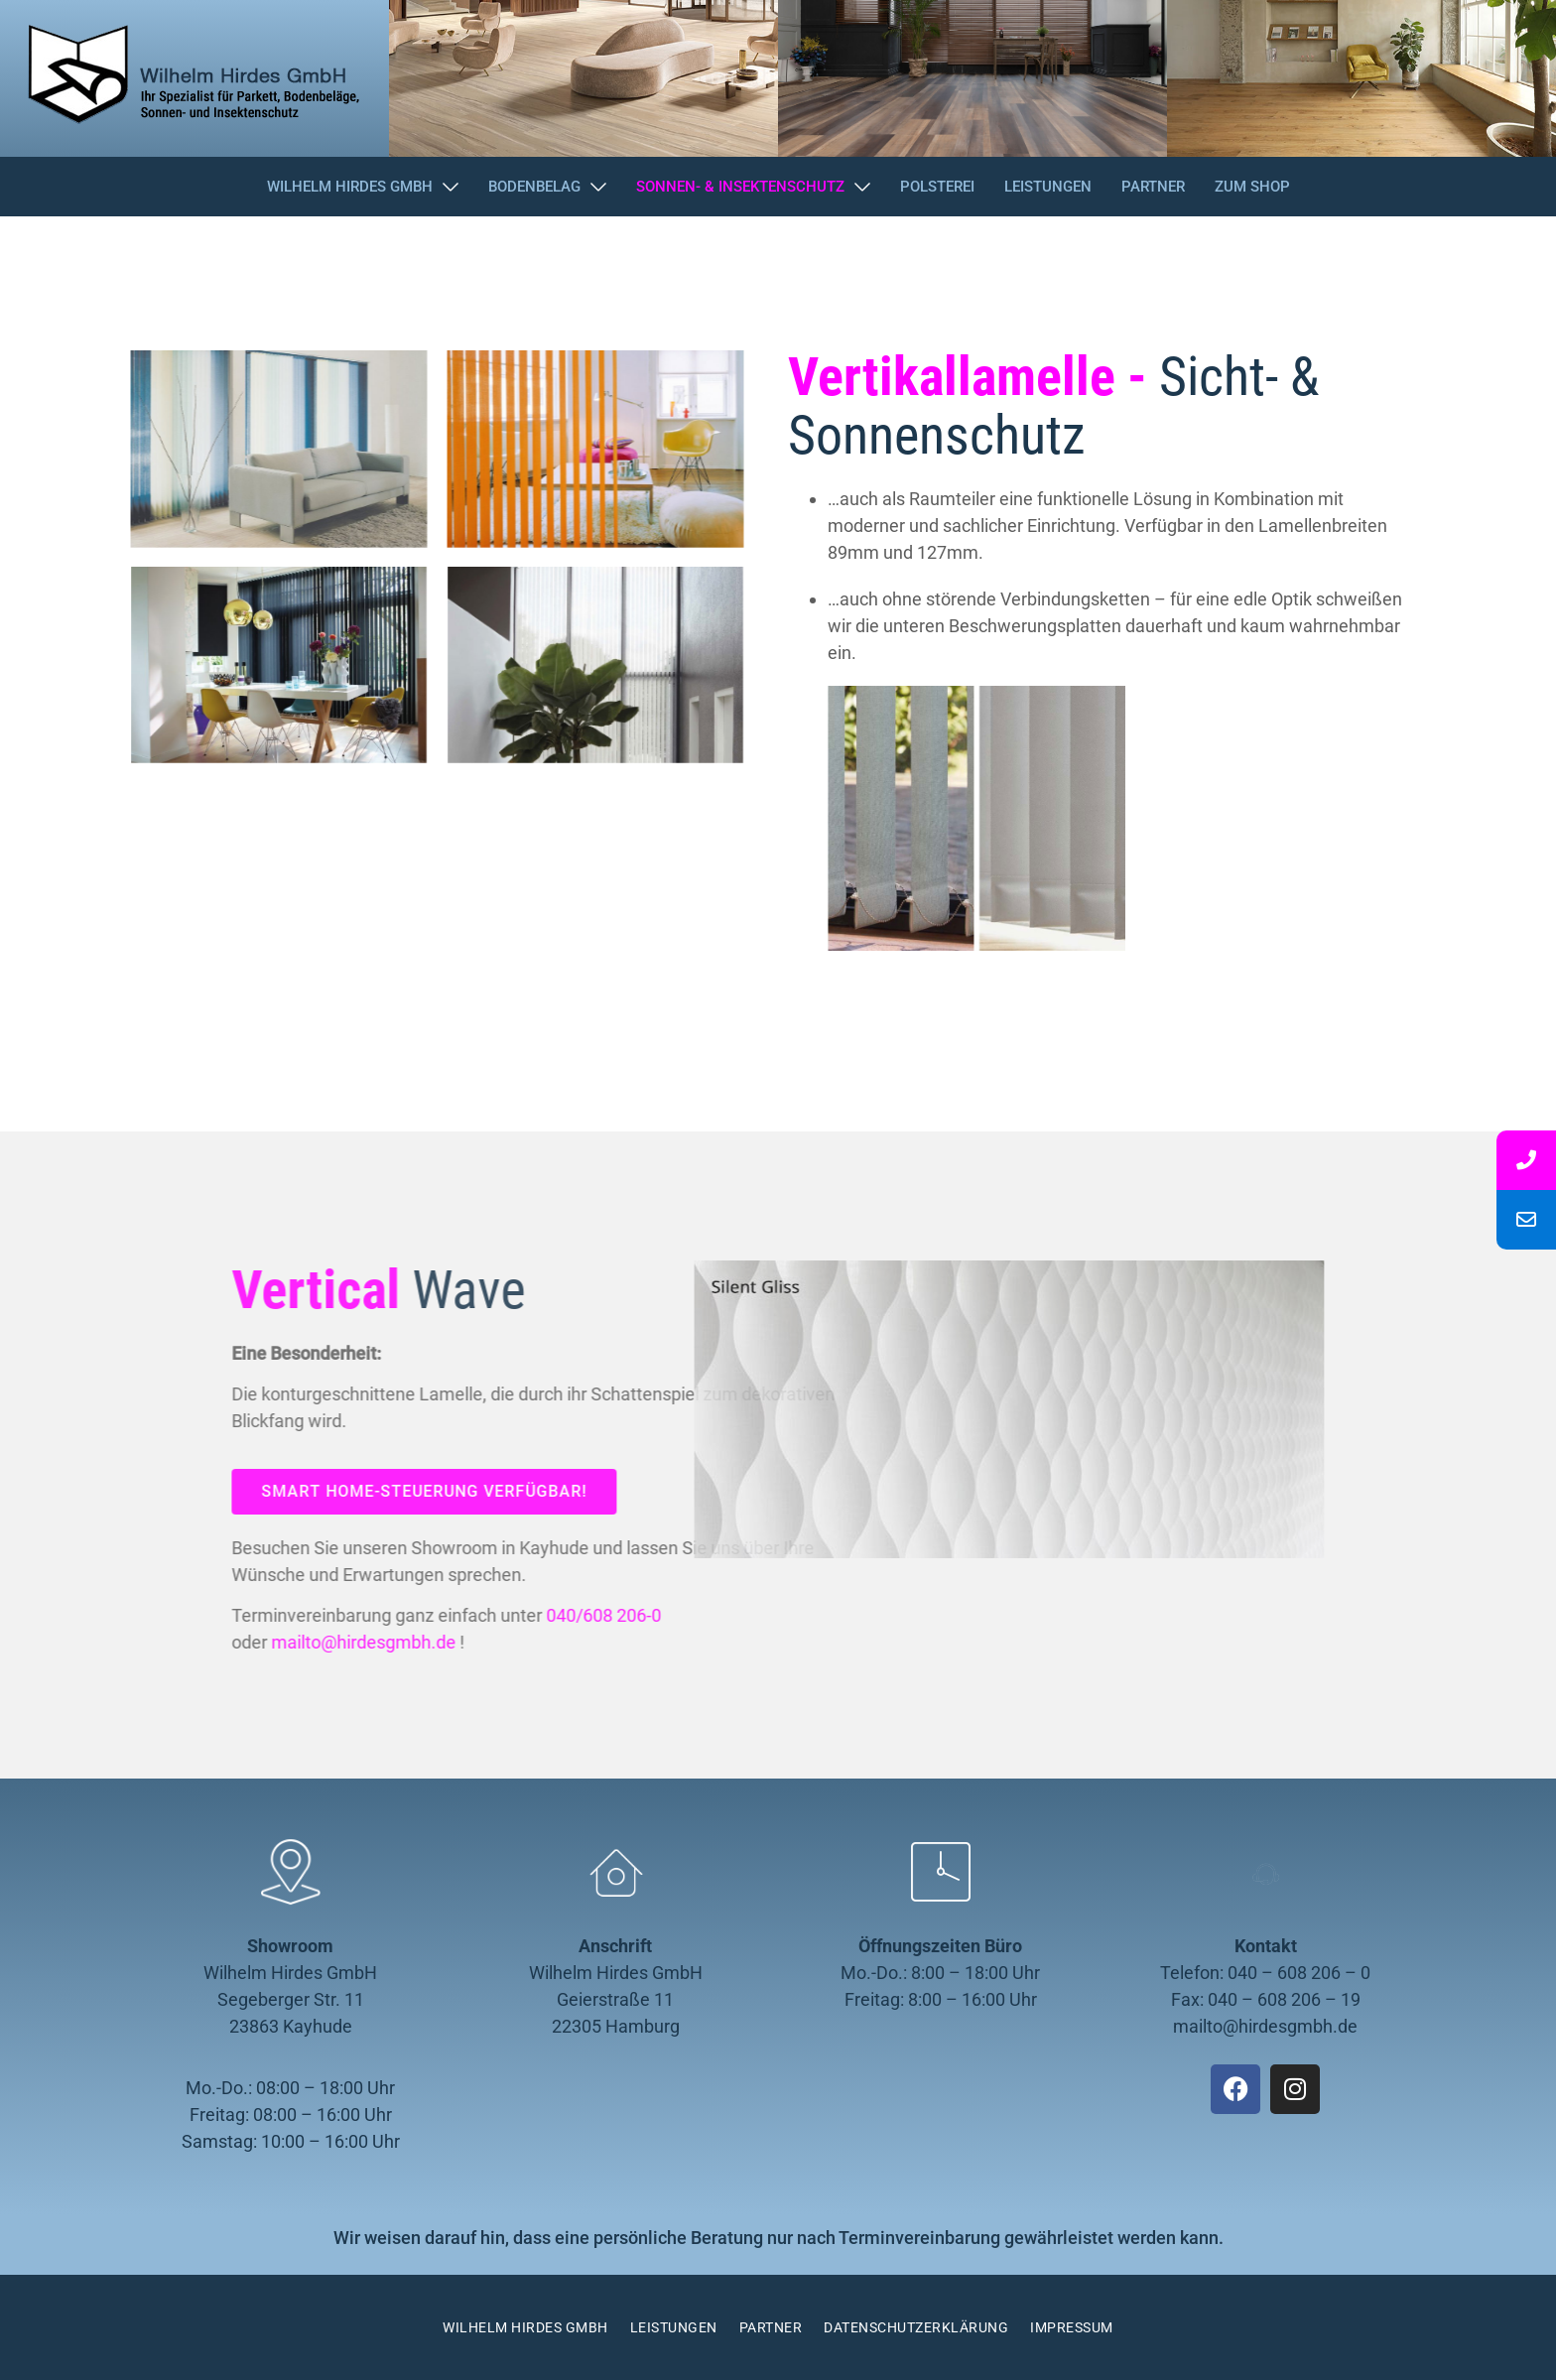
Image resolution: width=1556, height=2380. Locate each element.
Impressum (1071, 2327)
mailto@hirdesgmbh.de (1265, 2026)
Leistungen (673, 2327)
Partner (771, 2327)
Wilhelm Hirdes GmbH (525, 2327)
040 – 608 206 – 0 (1299, 1972)
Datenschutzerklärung (916, 2327)
